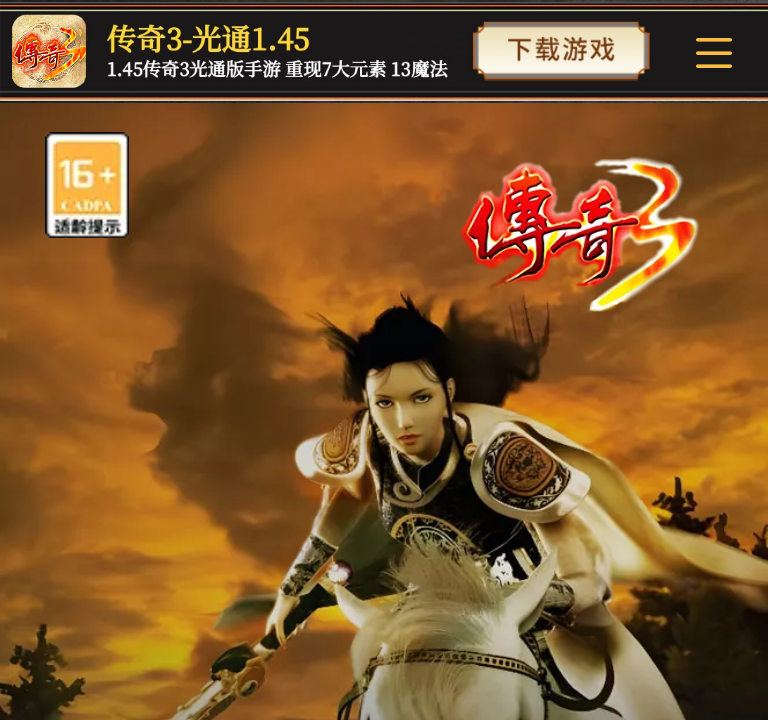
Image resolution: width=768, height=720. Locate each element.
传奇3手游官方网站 (505, 50)
